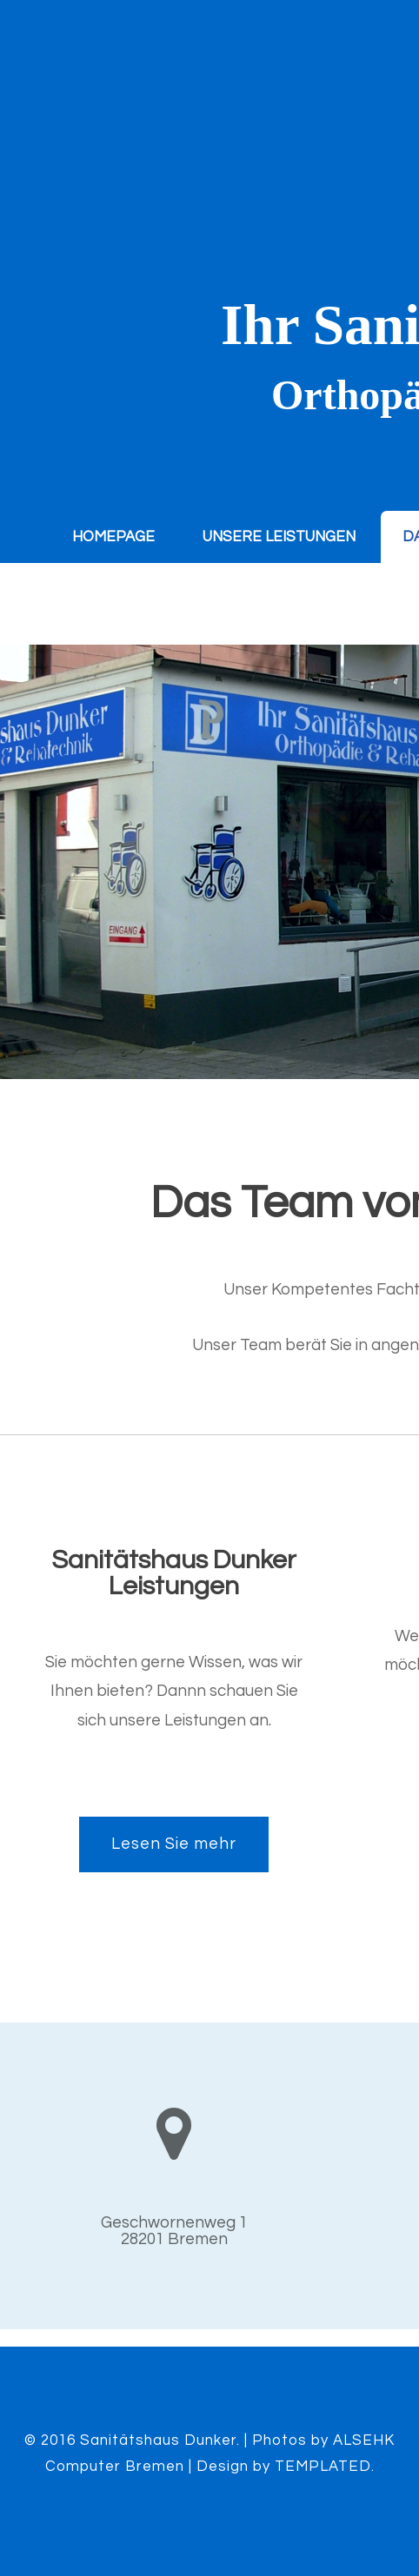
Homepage (113, 537)
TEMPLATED (323, 2466)
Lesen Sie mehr (173, 1844)
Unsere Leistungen (279, 537)
